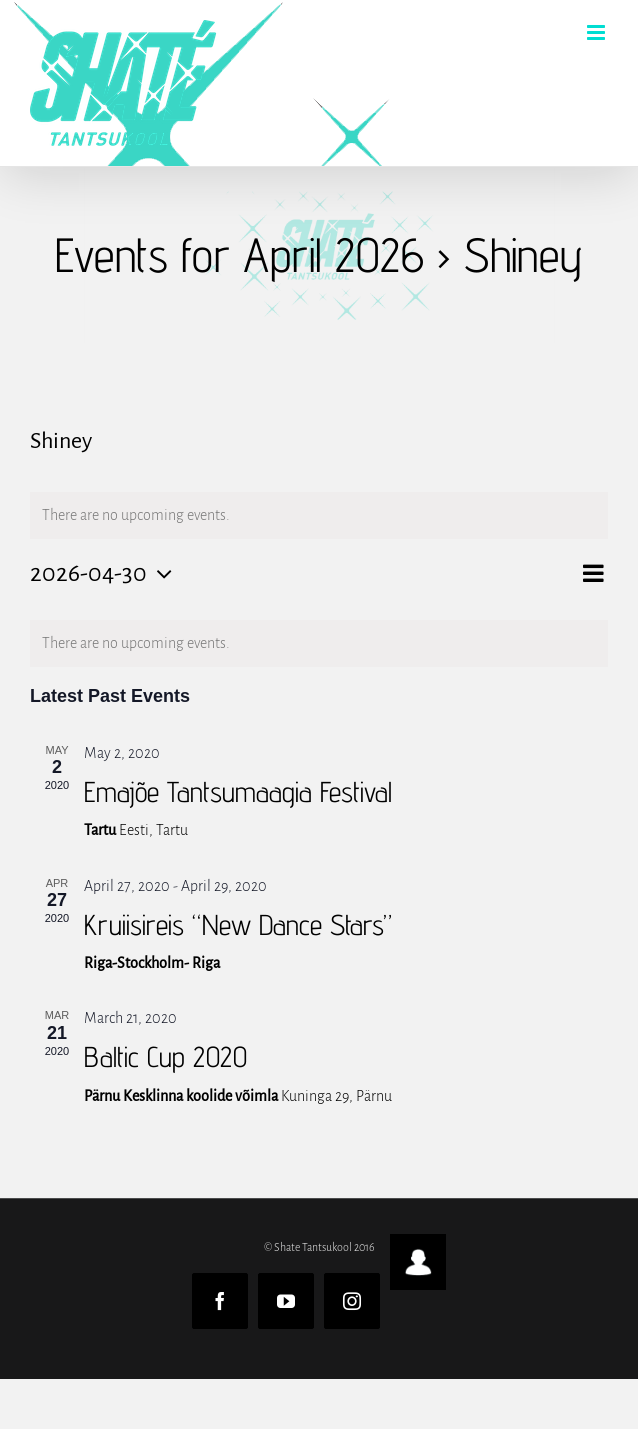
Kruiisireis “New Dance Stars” (238, 924)
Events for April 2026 (239, 254)
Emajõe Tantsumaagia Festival (238, 791)
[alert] (319, 643)
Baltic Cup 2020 (165, 1056)
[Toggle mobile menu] (597, 32)
